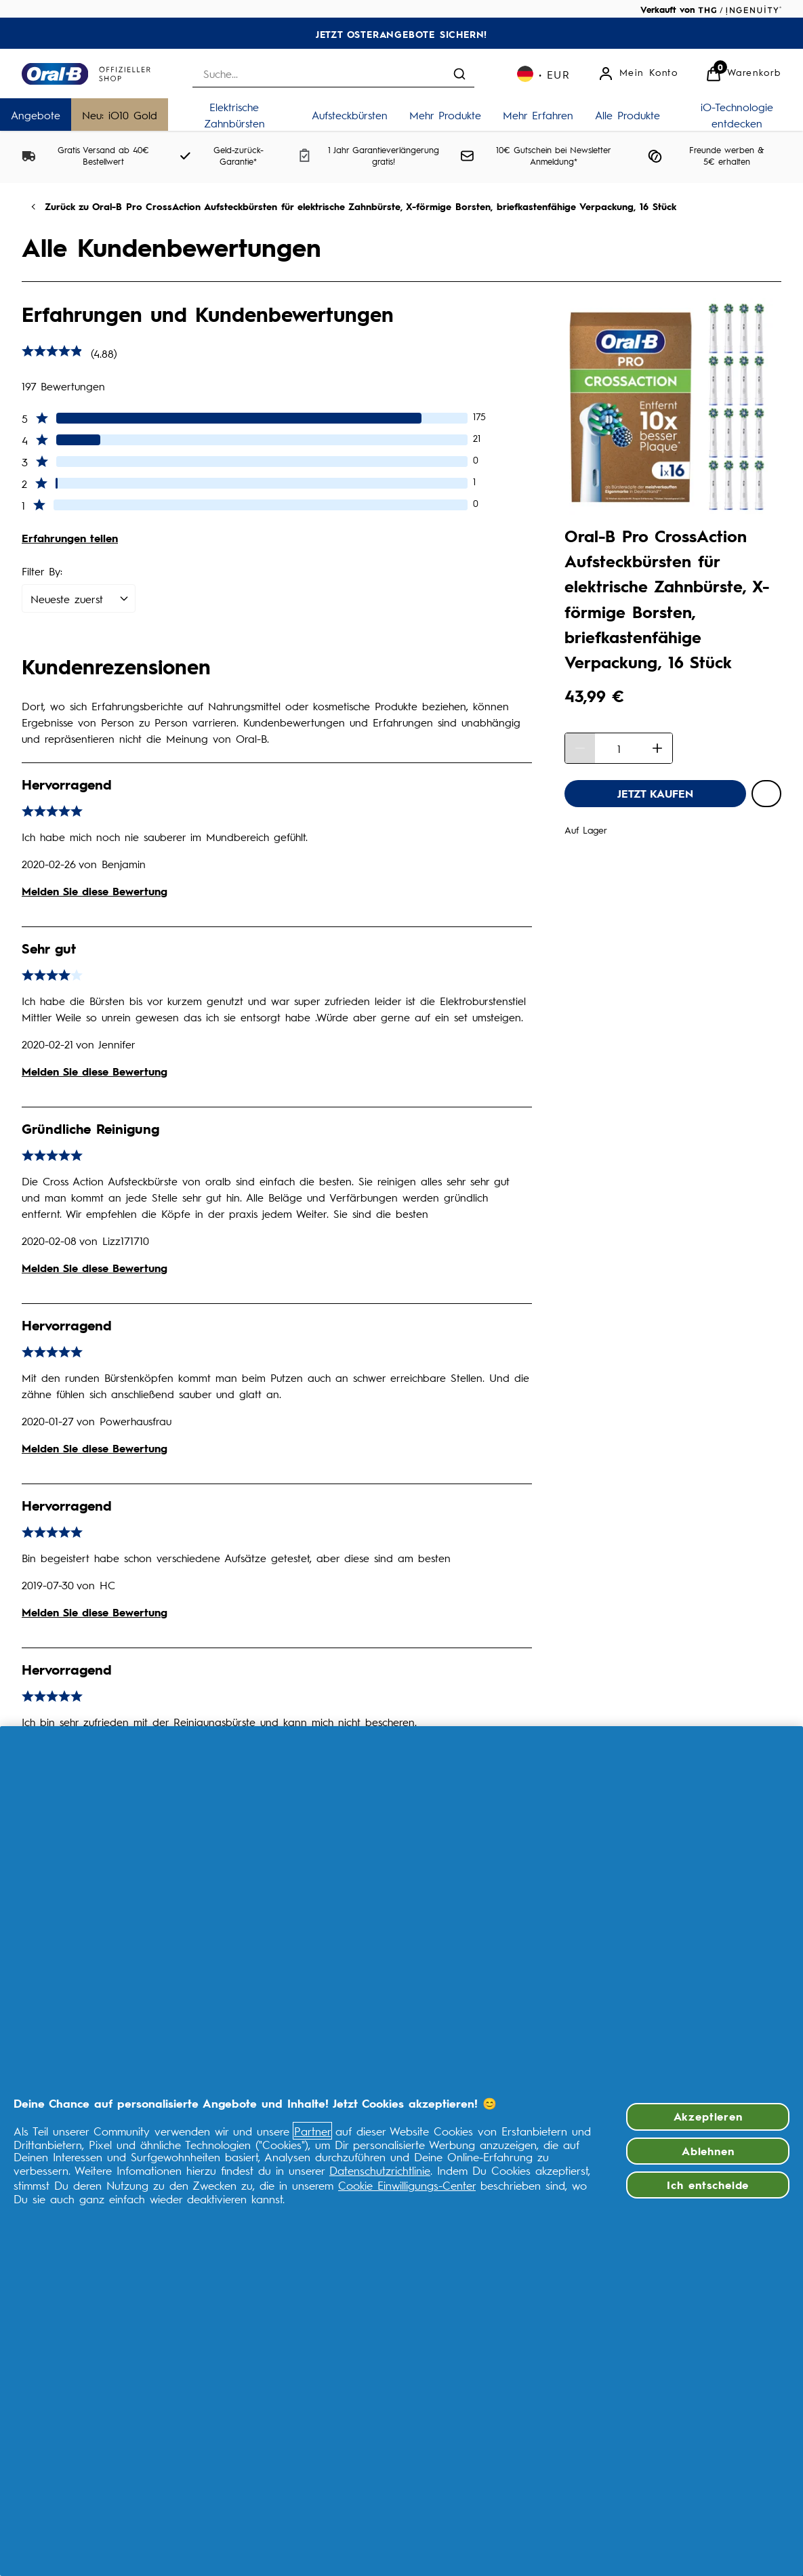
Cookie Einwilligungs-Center (407, 2185)
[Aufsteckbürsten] (349, 114)
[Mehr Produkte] (445, 114)
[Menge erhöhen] (657, 748)
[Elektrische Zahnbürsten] (234, 114)
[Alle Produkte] (627, 114)
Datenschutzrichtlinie (379, 2170)
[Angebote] (35, 114)
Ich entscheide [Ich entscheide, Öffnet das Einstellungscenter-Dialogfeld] (708, 2185)
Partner (312, 2130)
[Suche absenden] (459, 74)
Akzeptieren (708, 2116)
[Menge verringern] (580, 748)
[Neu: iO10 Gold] (119, 114)
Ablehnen (708, 2151)
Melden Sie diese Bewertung (94, 891)
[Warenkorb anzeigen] (743, 74)
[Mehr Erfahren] (538, 114)
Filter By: (42, 570)
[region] (401, 2151)
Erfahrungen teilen (70, 538)
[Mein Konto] (638, 74)
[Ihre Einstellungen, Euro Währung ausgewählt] (544, 74)
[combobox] (333, 73)
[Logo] (86, 74)
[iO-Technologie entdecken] (737, 114)
